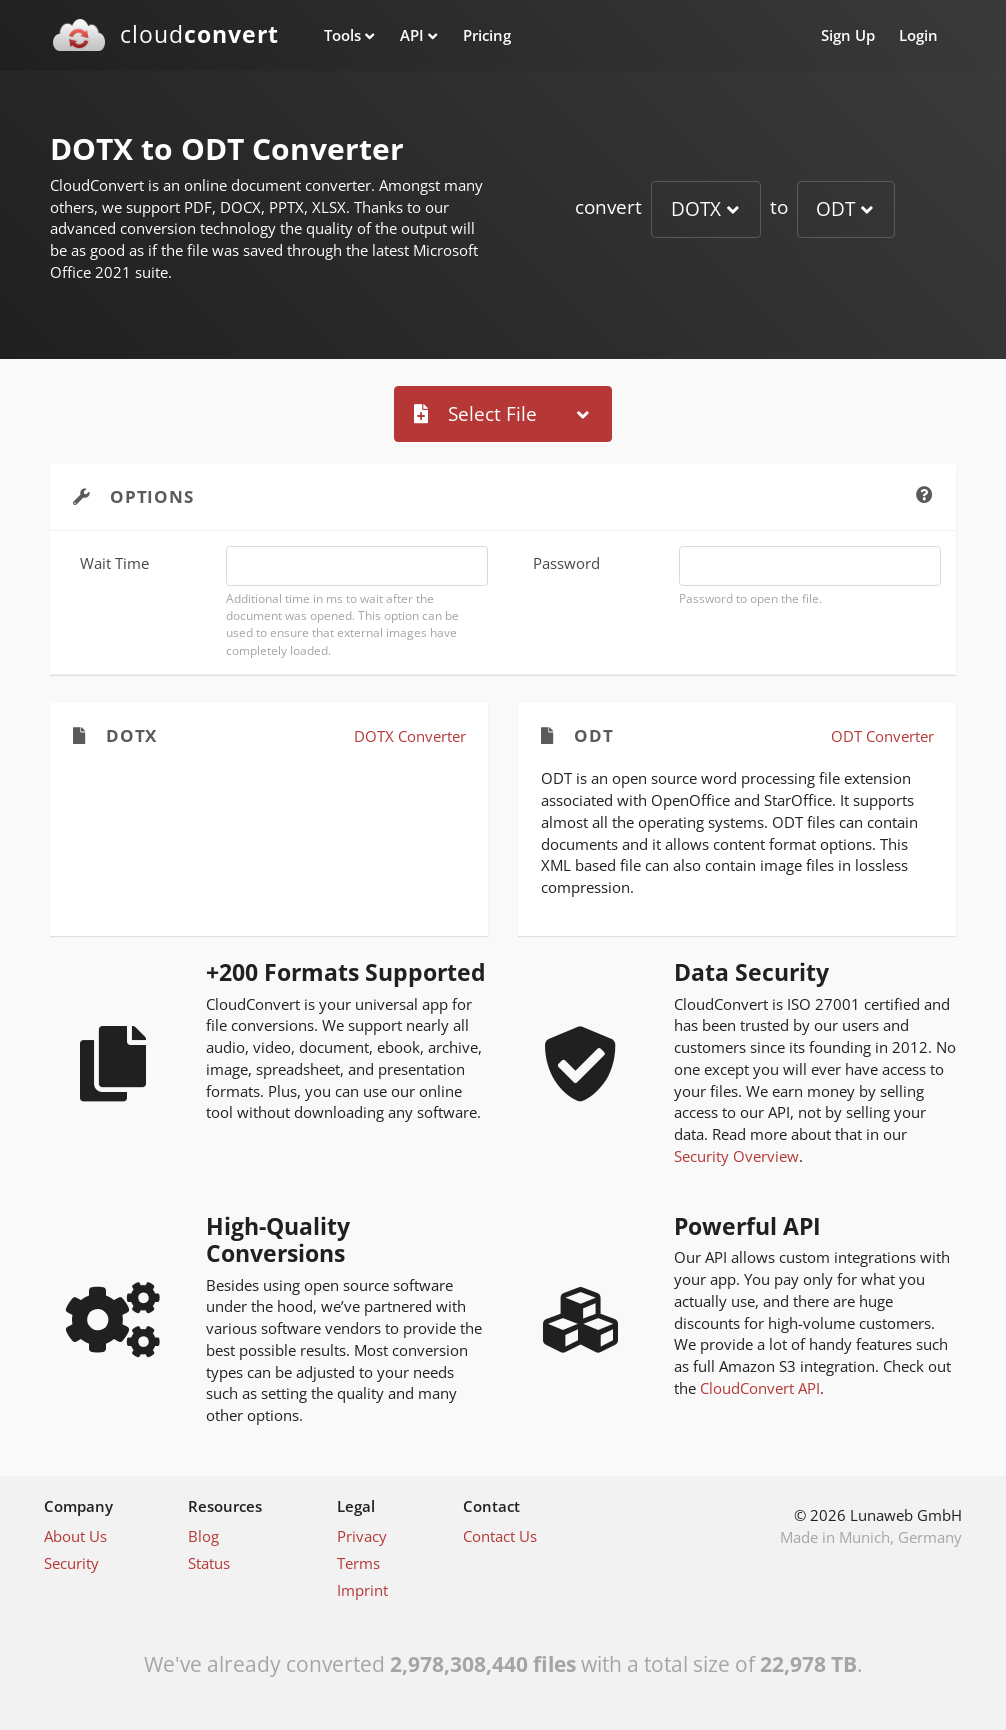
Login (918, 35)
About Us (75, 1536)
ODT (835, 208)
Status (209, 1563)
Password (566, 563)
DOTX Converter (410, 736)
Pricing (487, 35)
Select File (475, 413)
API (412, 35)
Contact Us (500, 1536)
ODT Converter (882, 736)
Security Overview (736, 1156)
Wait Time (114, 563)
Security (71, 1563)
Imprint (362, 1590)
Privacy (362, 1536)
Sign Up (848, 35)
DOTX (696, 208)
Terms (358, 1563)
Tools (342, 35)
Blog (203, 1536)
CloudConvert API (760, 1388)
